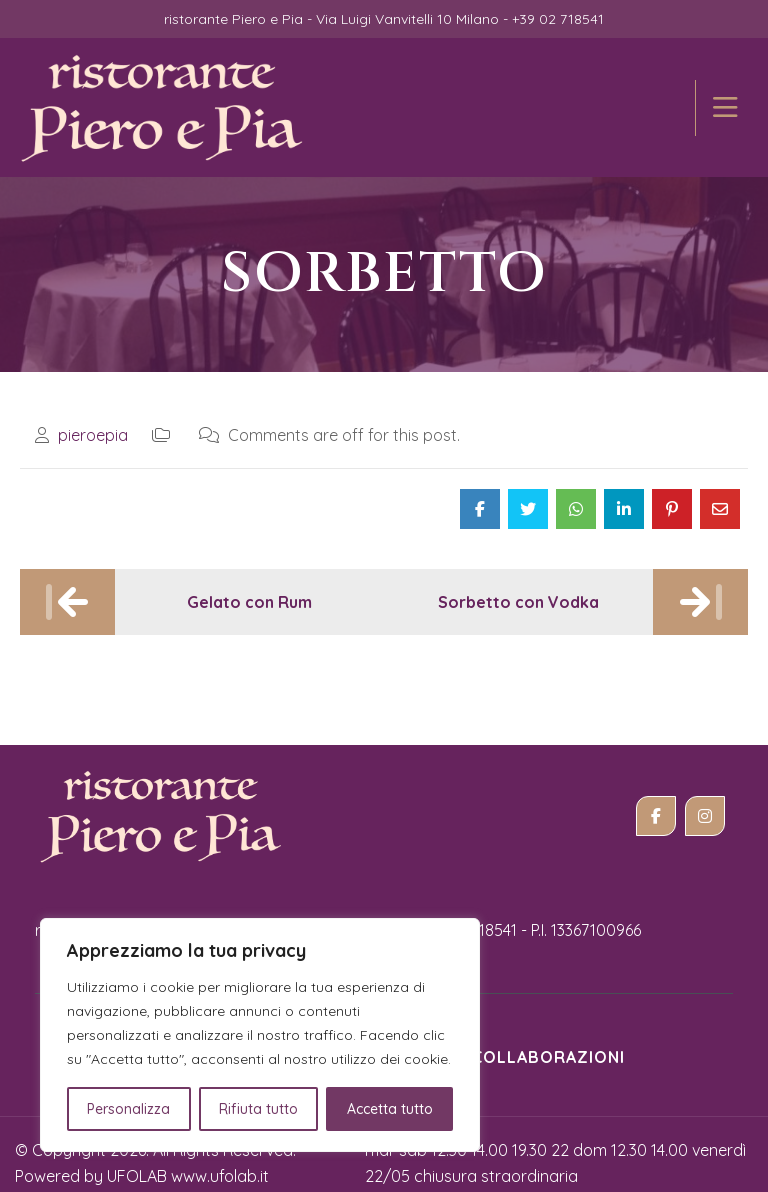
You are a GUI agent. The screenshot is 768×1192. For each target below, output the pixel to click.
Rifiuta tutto (258, 1109)
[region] (260, 1035)
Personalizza (128, 1109)
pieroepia (93, 418)
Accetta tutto (390, 1109)
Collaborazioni (548, 1040)
